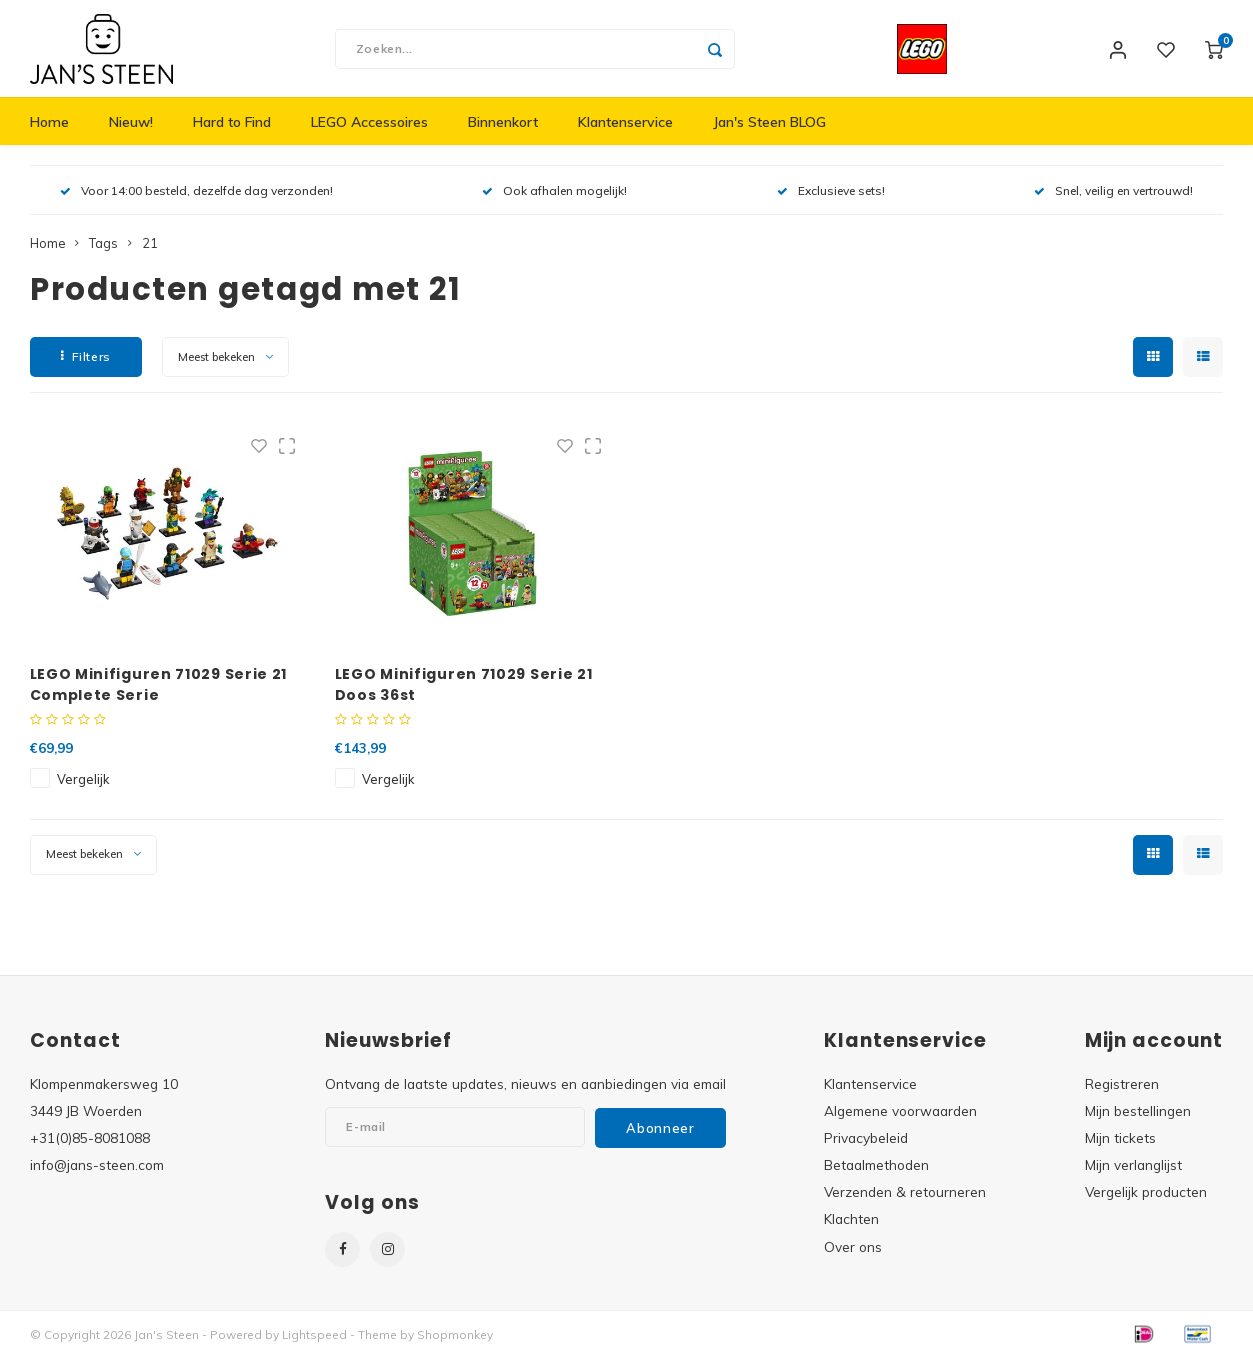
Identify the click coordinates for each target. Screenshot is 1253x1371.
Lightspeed (314, 1347)
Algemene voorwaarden (900, 1123)
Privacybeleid (866, 1150)
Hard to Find (232, 135)
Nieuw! (131, 135)
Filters (86, 369)
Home (49, 135)
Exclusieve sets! (831, 203)
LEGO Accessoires (369, 135)
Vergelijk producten (1146, 1204)
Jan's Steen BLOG (769, 135)
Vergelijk (83, 791)
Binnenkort (503, 135)
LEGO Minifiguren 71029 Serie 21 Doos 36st (464, 696)
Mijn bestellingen (1138, 1123)
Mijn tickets (1120, 1150)
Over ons (853, 1258)
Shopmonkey (455, 1347)
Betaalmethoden (876, 1177)
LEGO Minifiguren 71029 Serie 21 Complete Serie (159, 696)
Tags (103, 256)
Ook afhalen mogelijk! (554, 203)
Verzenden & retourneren (905, 1204)
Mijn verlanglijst (1133, 1177)
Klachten (851, 1231)
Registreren (1122, 1095)
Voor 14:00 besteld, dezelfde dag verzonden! (196, 203)
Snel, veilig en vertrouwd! (1113, 203)
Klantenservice (625, 135)
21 (150, 256)
